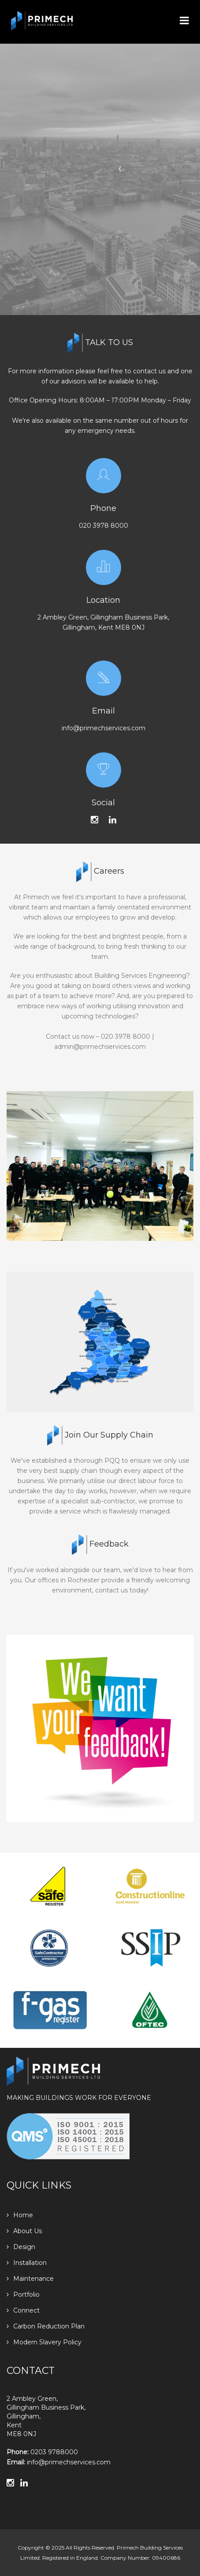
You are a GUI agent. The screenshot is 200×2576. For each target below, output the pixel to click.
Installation (27, 2263)
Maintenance (30, 2279)
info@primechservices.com (103, 728)
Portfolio (23, 2294)
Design (21, 2247)
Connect (23, 2310)
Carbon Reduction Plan (46, 2326)
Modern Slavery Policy (44, 2342)
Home (20, 2215)
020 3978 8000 (103, 525)
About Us (24, 2231)
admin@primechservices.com (100, 1047)
